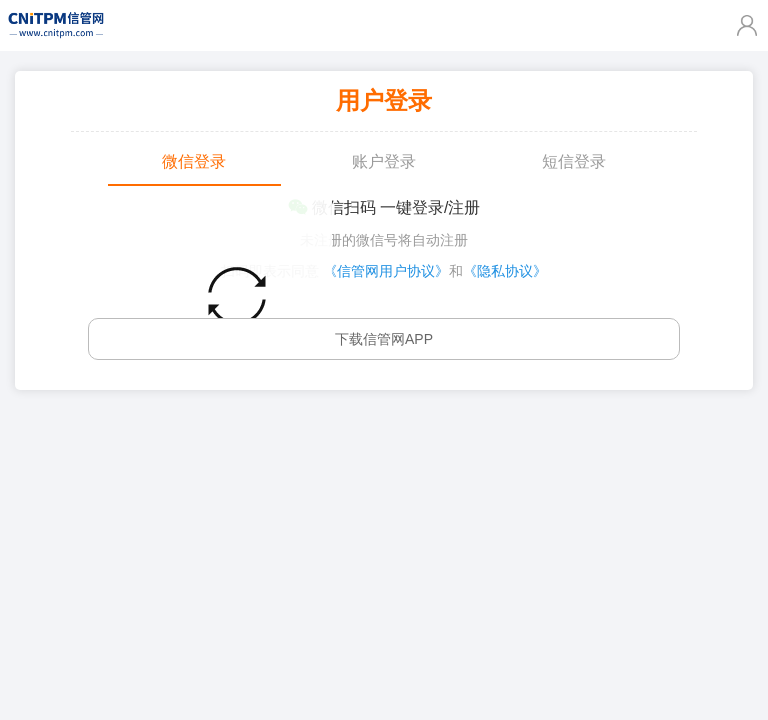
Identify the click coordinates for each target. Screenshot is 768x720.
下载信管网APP (384, 339)
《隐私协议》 (505, 271)
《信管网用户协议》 (386, 271)
